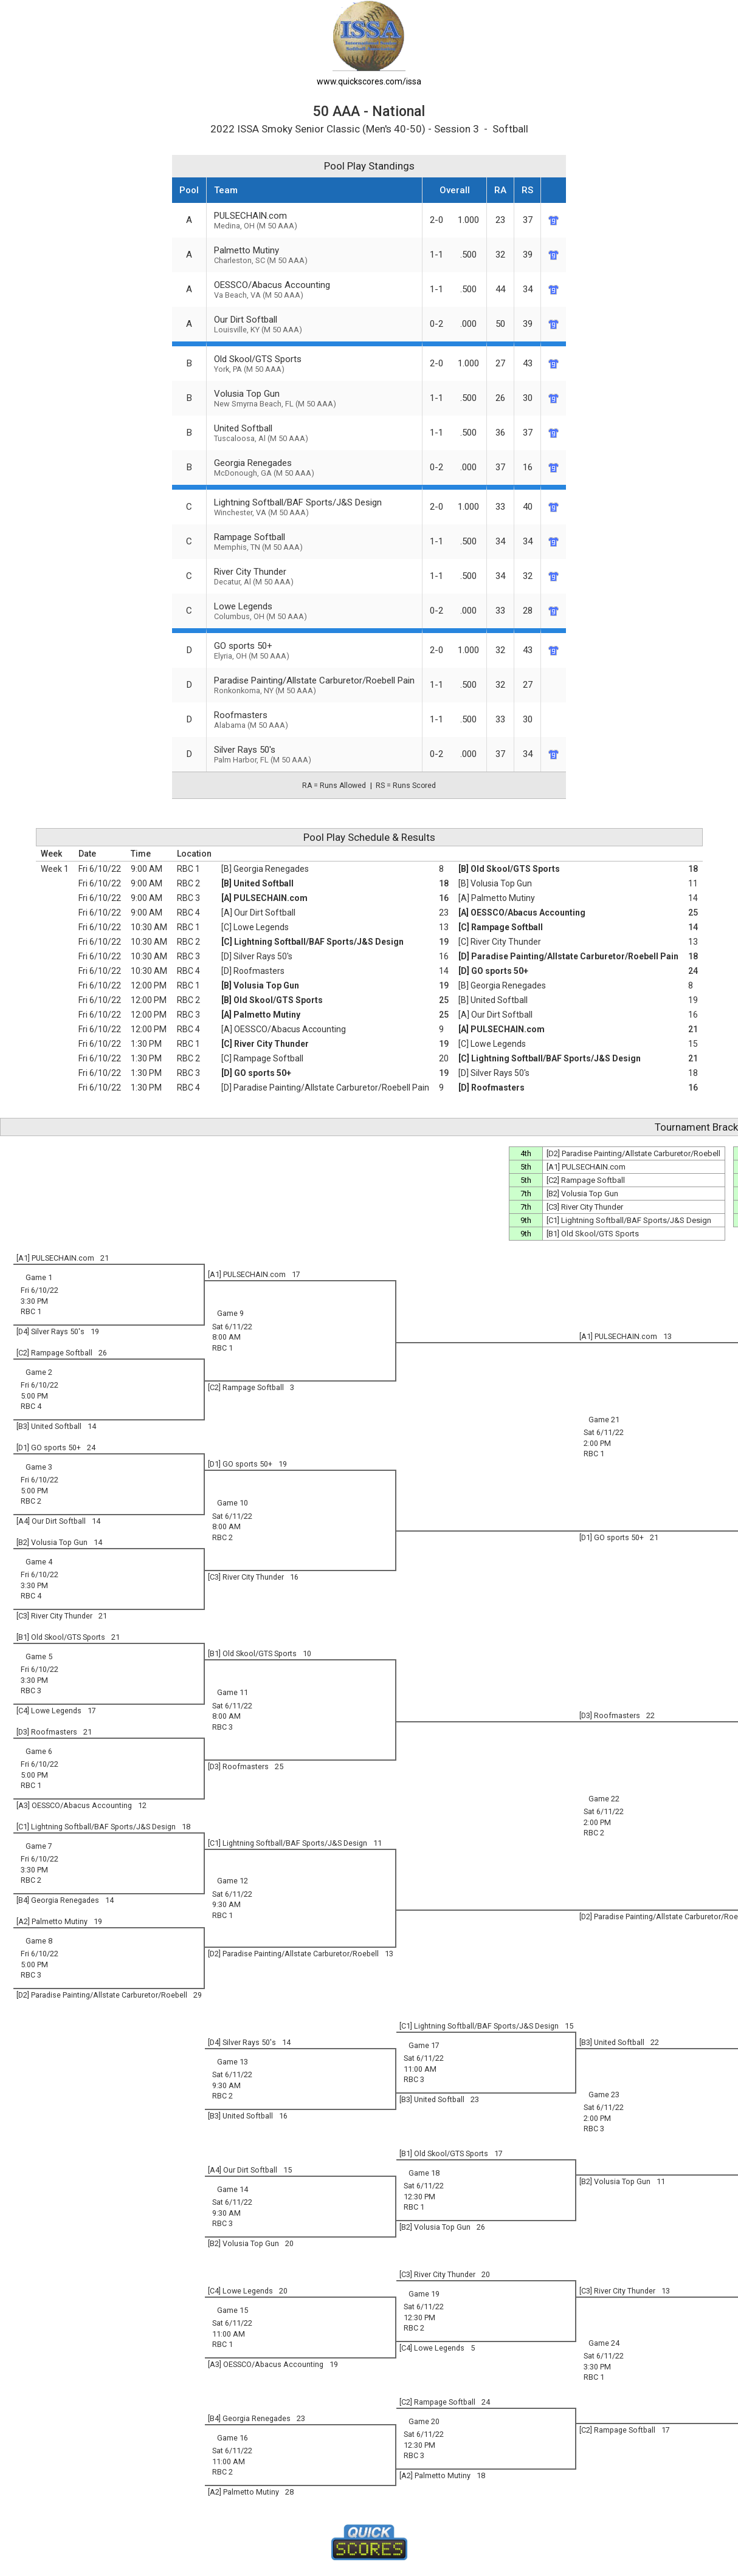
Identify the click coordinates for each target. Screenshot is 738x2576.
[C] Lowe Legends (255, 927)
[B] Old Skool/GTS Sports (509, 869)
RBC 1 (188, 869)
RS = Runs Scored (406, 785)
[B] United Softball (257, 883)
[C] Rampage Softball (500, 927)
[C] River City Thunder (499, 942)
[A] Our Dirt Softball (258, 912)
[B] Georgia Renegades (265, 869)
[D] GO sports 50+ (493, 971)
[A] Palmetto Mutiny (496, 898)
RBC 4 (188, 912)
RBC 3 (188, 898)
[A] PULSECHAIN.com (264, 898)
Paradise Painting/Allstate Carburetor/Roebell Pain (314, 685)
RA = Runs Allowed (334, 785)
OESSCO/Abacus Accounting (314, 289)
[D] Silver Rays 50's (256, 956)
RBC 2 (188, 883)
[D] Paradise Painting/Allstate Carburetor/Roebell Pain (568, 956)
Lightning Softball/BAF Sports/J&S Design (314, 507)
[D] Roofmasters (253, 971)
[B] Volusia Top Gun (495, 883)
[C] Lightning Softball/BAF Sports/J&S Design (312, 942)
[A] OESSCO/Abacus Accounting (521, 912)
